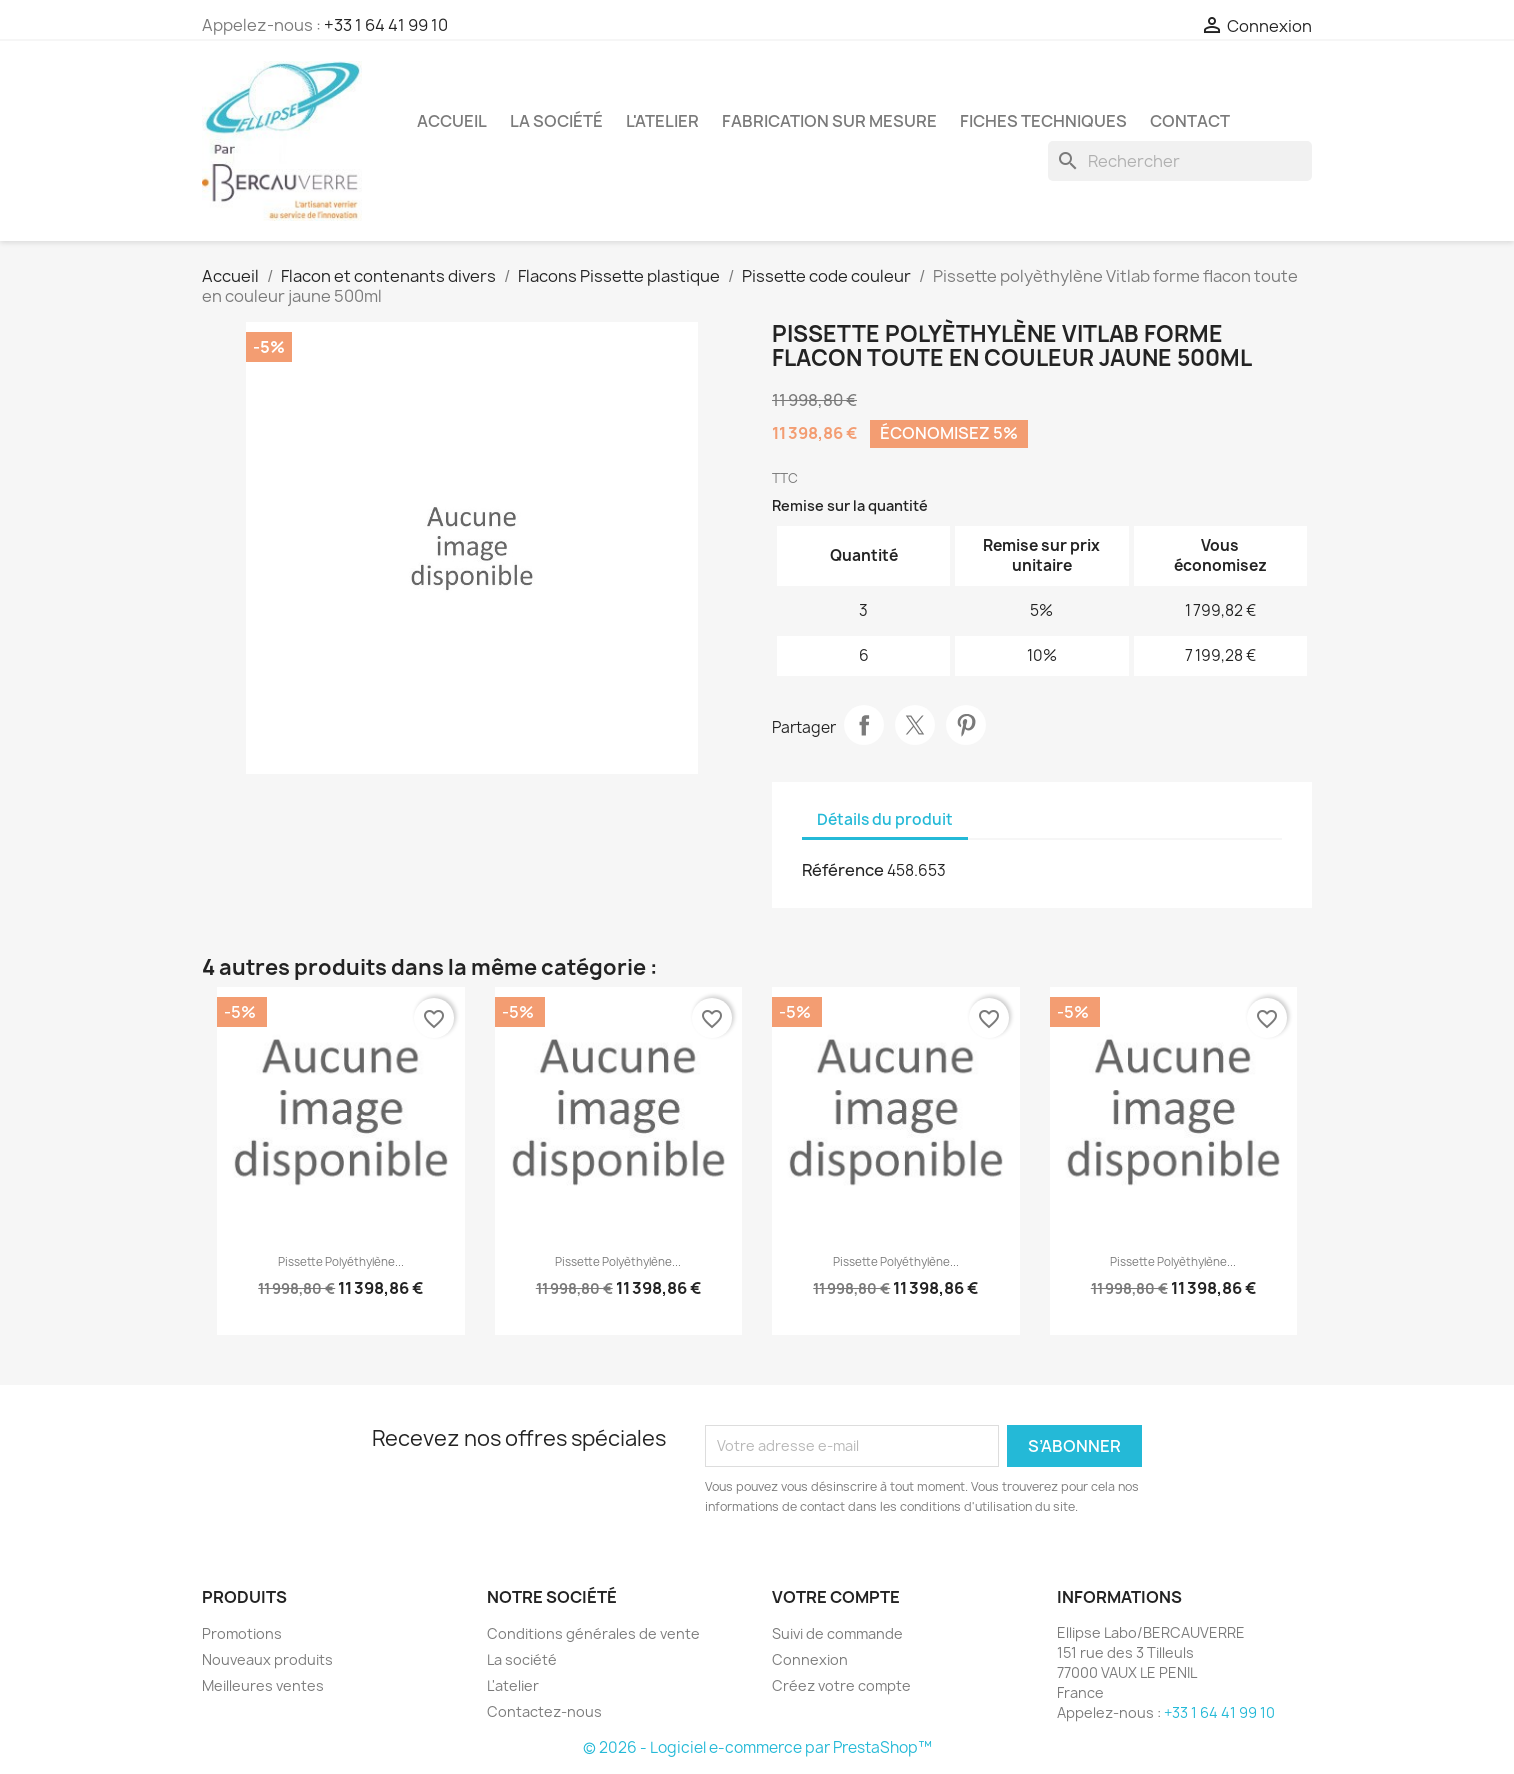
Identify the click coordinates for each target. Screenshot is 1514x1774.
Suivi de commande (837, 1633)
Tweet (915, 725)
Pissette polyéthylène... (341, 1262)
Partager (864, 725)
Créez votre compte (841, 1685)
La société (556, 121)
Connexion (810, 1659)
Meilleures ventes (263, 1685)
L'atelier (662, 121)
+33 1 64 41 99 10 (386, 25)
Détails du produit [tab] (885, 819)
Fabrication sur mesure (829, 121)
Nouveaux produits (267, 1659)
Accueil (452, 121)
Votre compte (836, 1597)
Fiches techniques (1043, 121)
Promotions (242, 1633)
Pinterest (966, 725)
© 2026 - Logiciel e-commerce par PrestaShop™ (757, 1747)
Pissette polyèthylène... (618, 1262)
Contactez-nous (544, 1711)
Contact (1190, 121)
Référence (843, 870)
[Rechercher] (1180, 161)
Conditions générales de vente (593, 1633)
